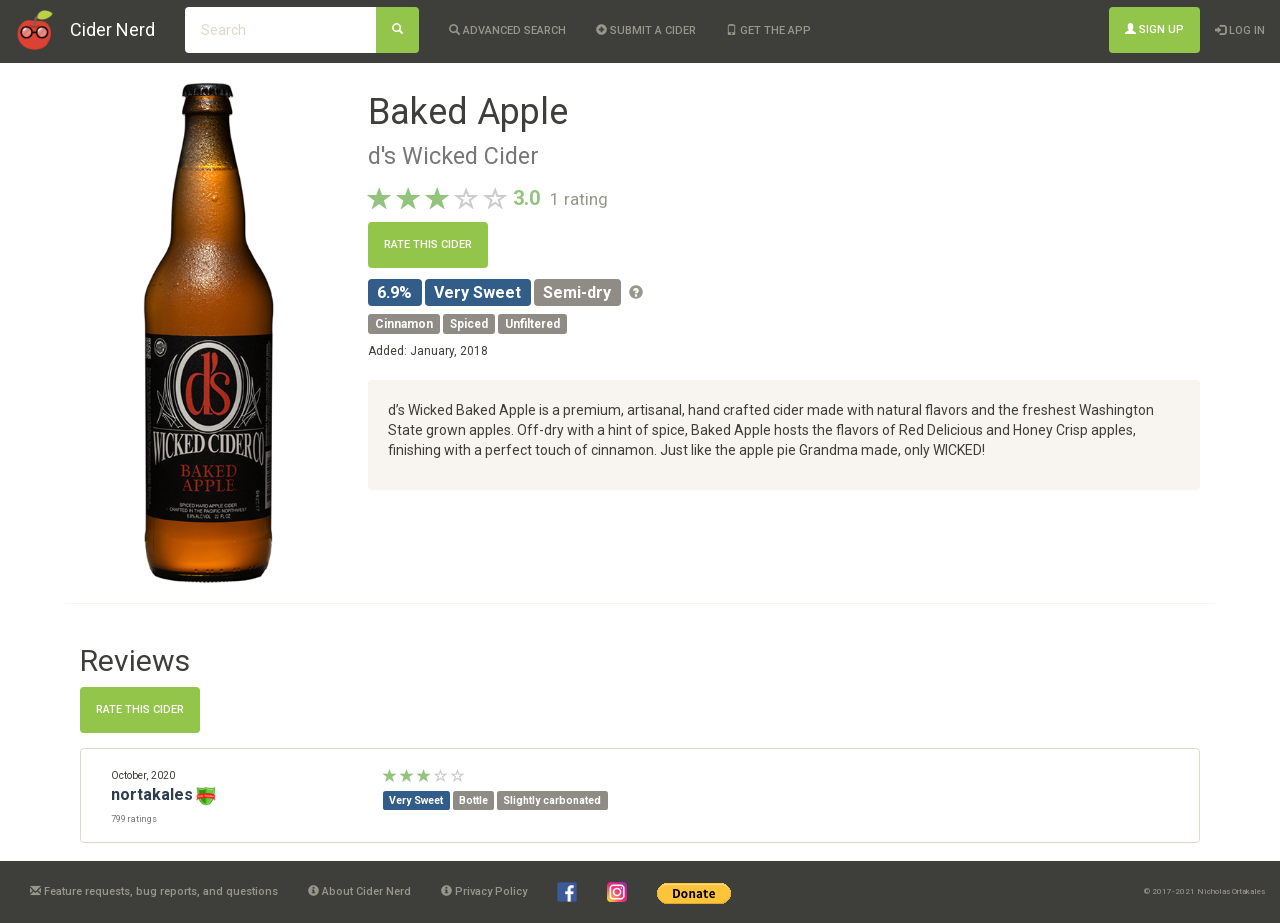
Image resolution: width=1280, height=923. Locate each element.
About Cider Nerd (359, 891)
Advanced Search (507, 30)
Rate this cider (428, 244)
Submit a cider (646, 30)
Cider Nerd (112, 29)
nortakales (152, 794)
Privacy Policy (484, 891)
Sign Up (1154, 29)
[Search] (397, 30)
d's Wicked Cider (453, 156)
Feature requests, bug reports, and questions (154, 891)
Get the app (768, 30)
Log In (1240, 30)
